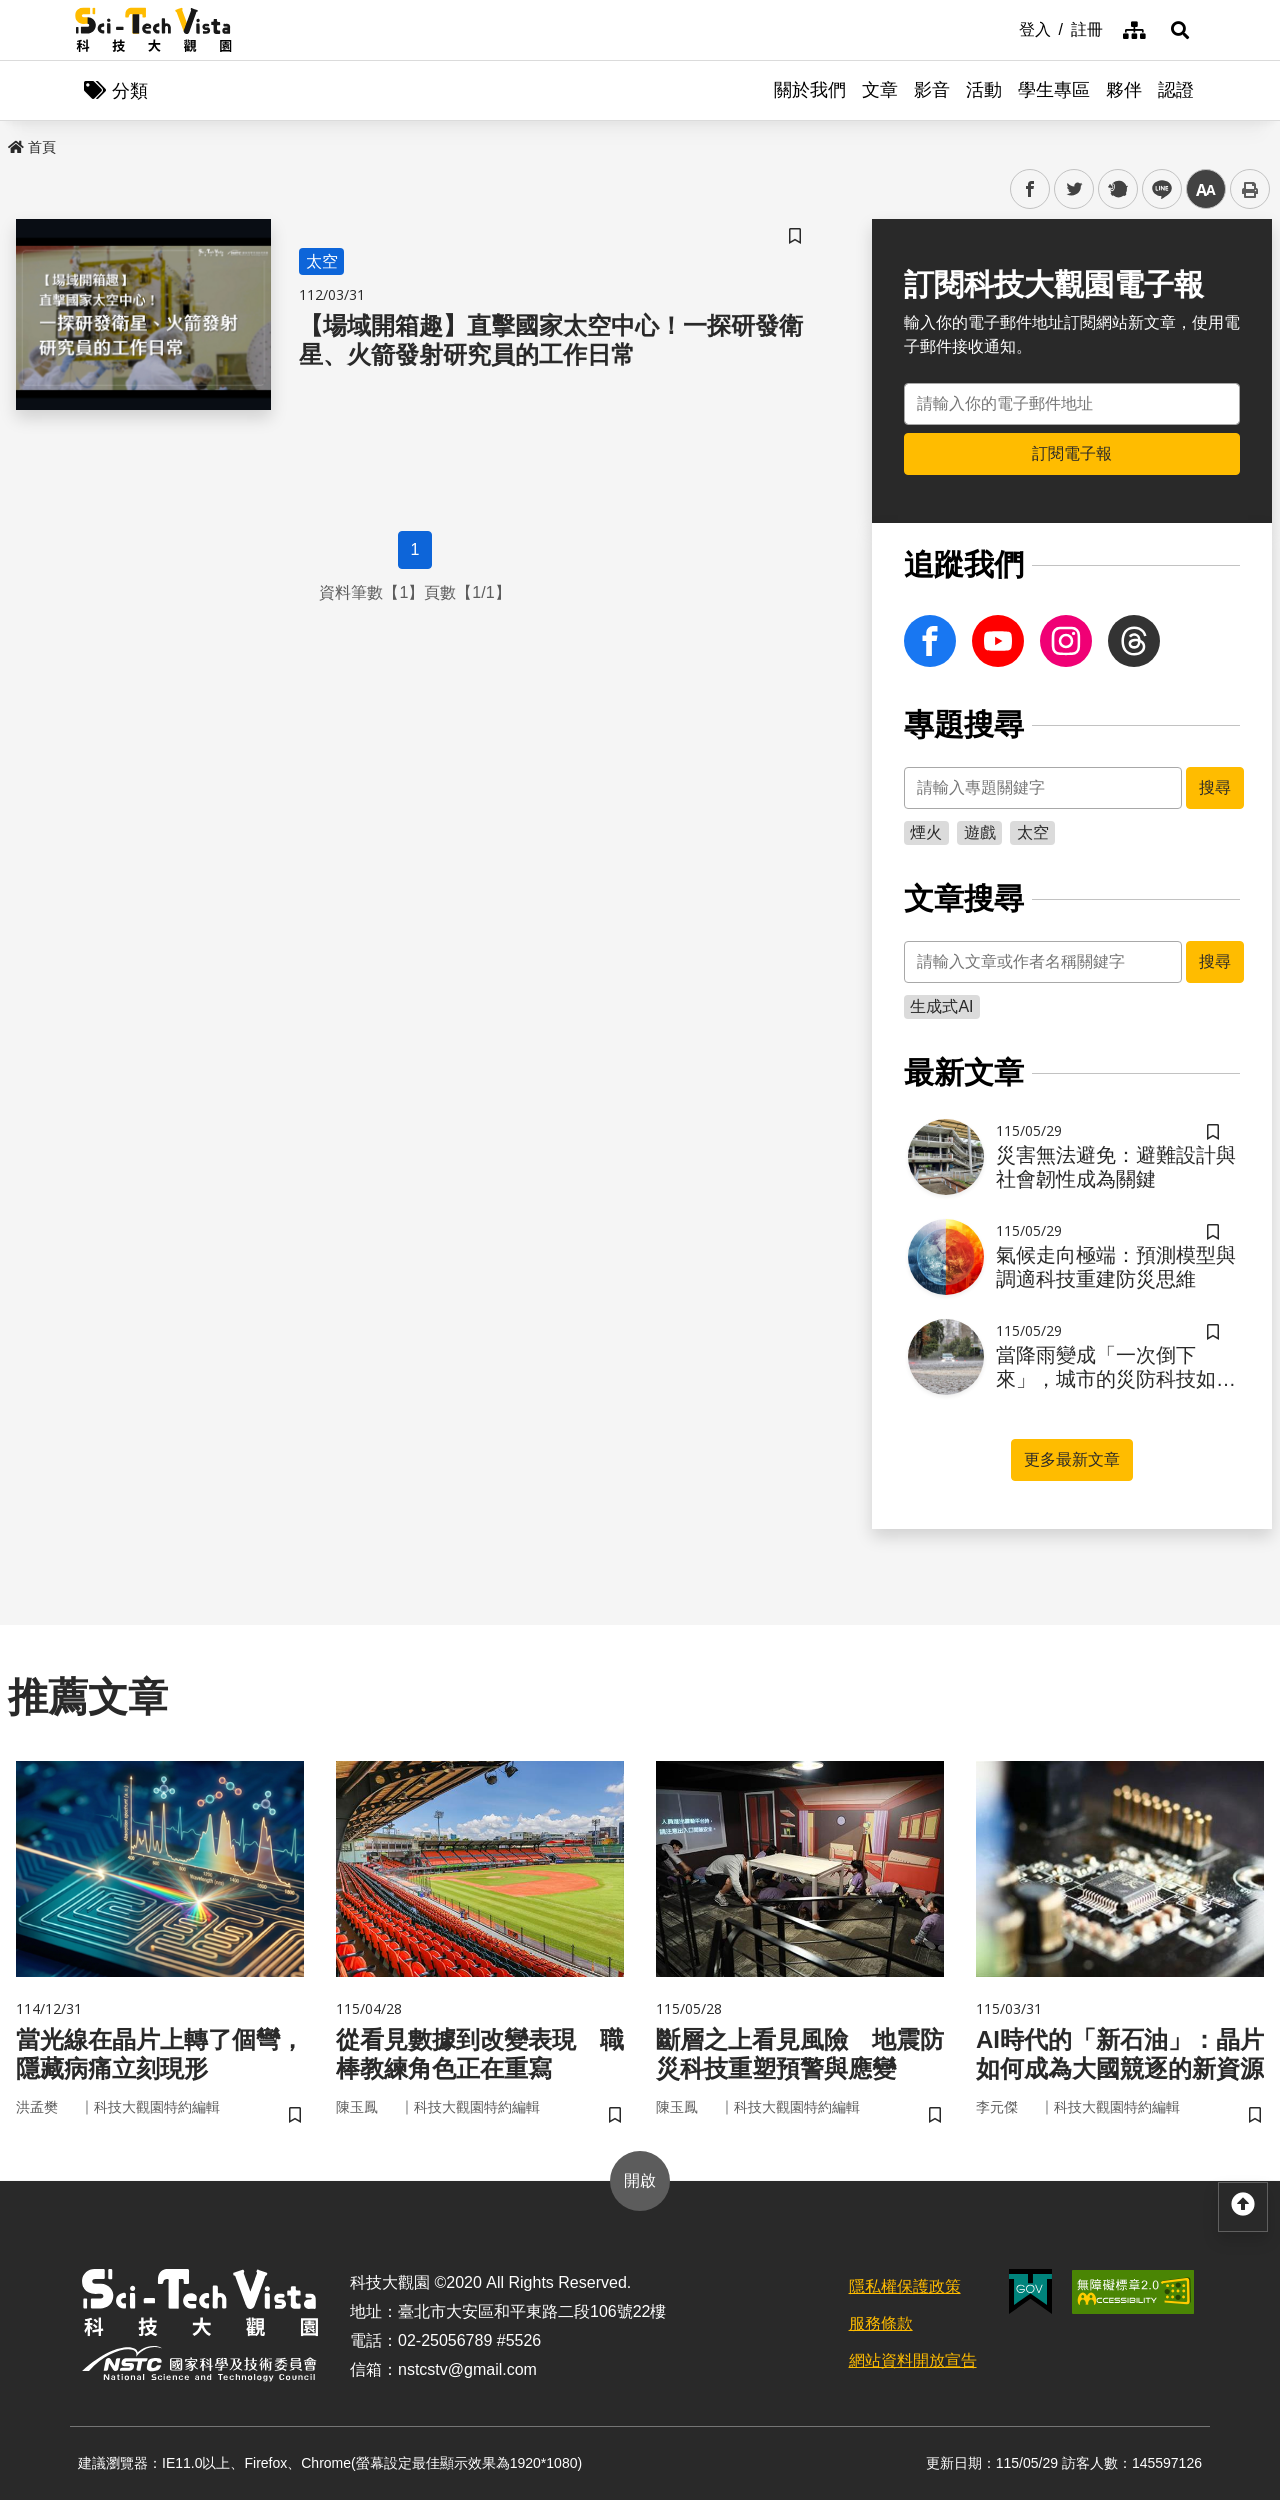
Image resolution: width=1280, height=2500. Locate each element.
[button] (1180, 30)
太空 (1033, 832)
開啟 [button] (640, 2180)
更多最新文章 (1072, 1459)
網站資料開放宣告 (913, 2360)
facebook (1030, 189)
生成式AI (941, 1006)
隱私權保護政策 (905, 2286)
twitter (1074, 189)
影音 (932, 90)
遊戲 (980, 832)
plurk (1116, 189)
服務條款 (881, 2323)
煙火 (926, 832)
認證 (1176, 90)
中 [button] (1206, 189)
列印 (1250, 189)
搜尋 (1215, 787)
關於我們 (810, 90)
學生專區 (1054, 90)
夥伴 (1124, 90)
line (1155, 189)
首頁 (32, 147)
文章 (880, 90)
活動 (984, 90)
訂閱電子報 (1072, 453)
